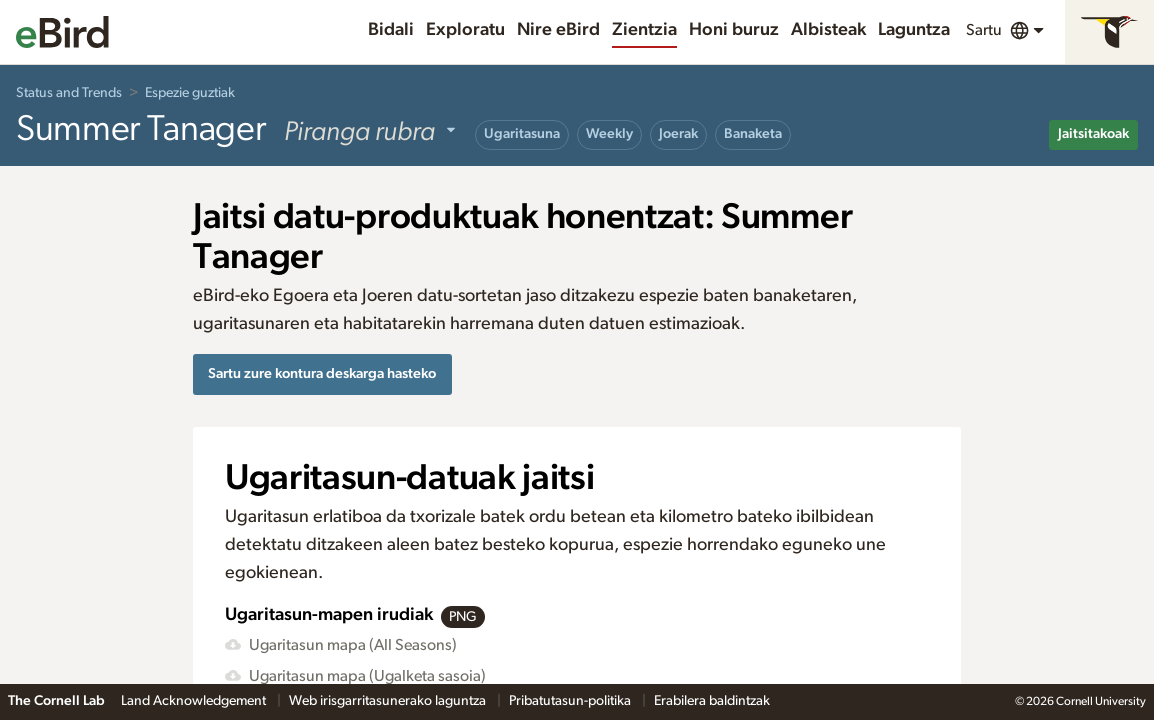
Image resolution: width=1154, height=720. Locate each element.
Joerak (678, 134)
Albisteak (828, 30)
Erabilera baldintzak (712, 701)
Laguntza (914, 30)
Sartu (984, 30)
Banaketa (753, 134)
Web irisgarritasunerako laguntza (389, 701)
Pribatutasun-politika (571, 701)
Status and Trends (69, 93)
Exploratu (465, 30)
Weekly (609, 134)
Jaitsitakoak (1093, 134)
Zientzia (644, 30)
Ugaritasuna (522, 134)
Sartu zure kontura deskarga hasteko (322, 373)
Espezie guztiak (190, 93)
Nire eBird (558, 30)
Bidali (391, 30)
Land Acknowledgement (195, 701)
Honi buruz (734, 30)
